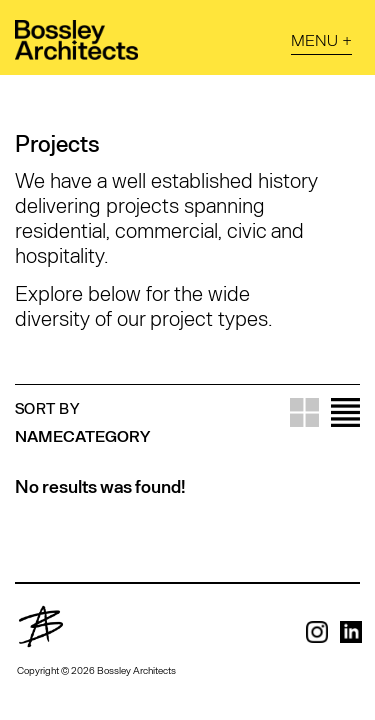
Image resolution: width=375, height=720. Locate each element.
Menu (314, 39)
